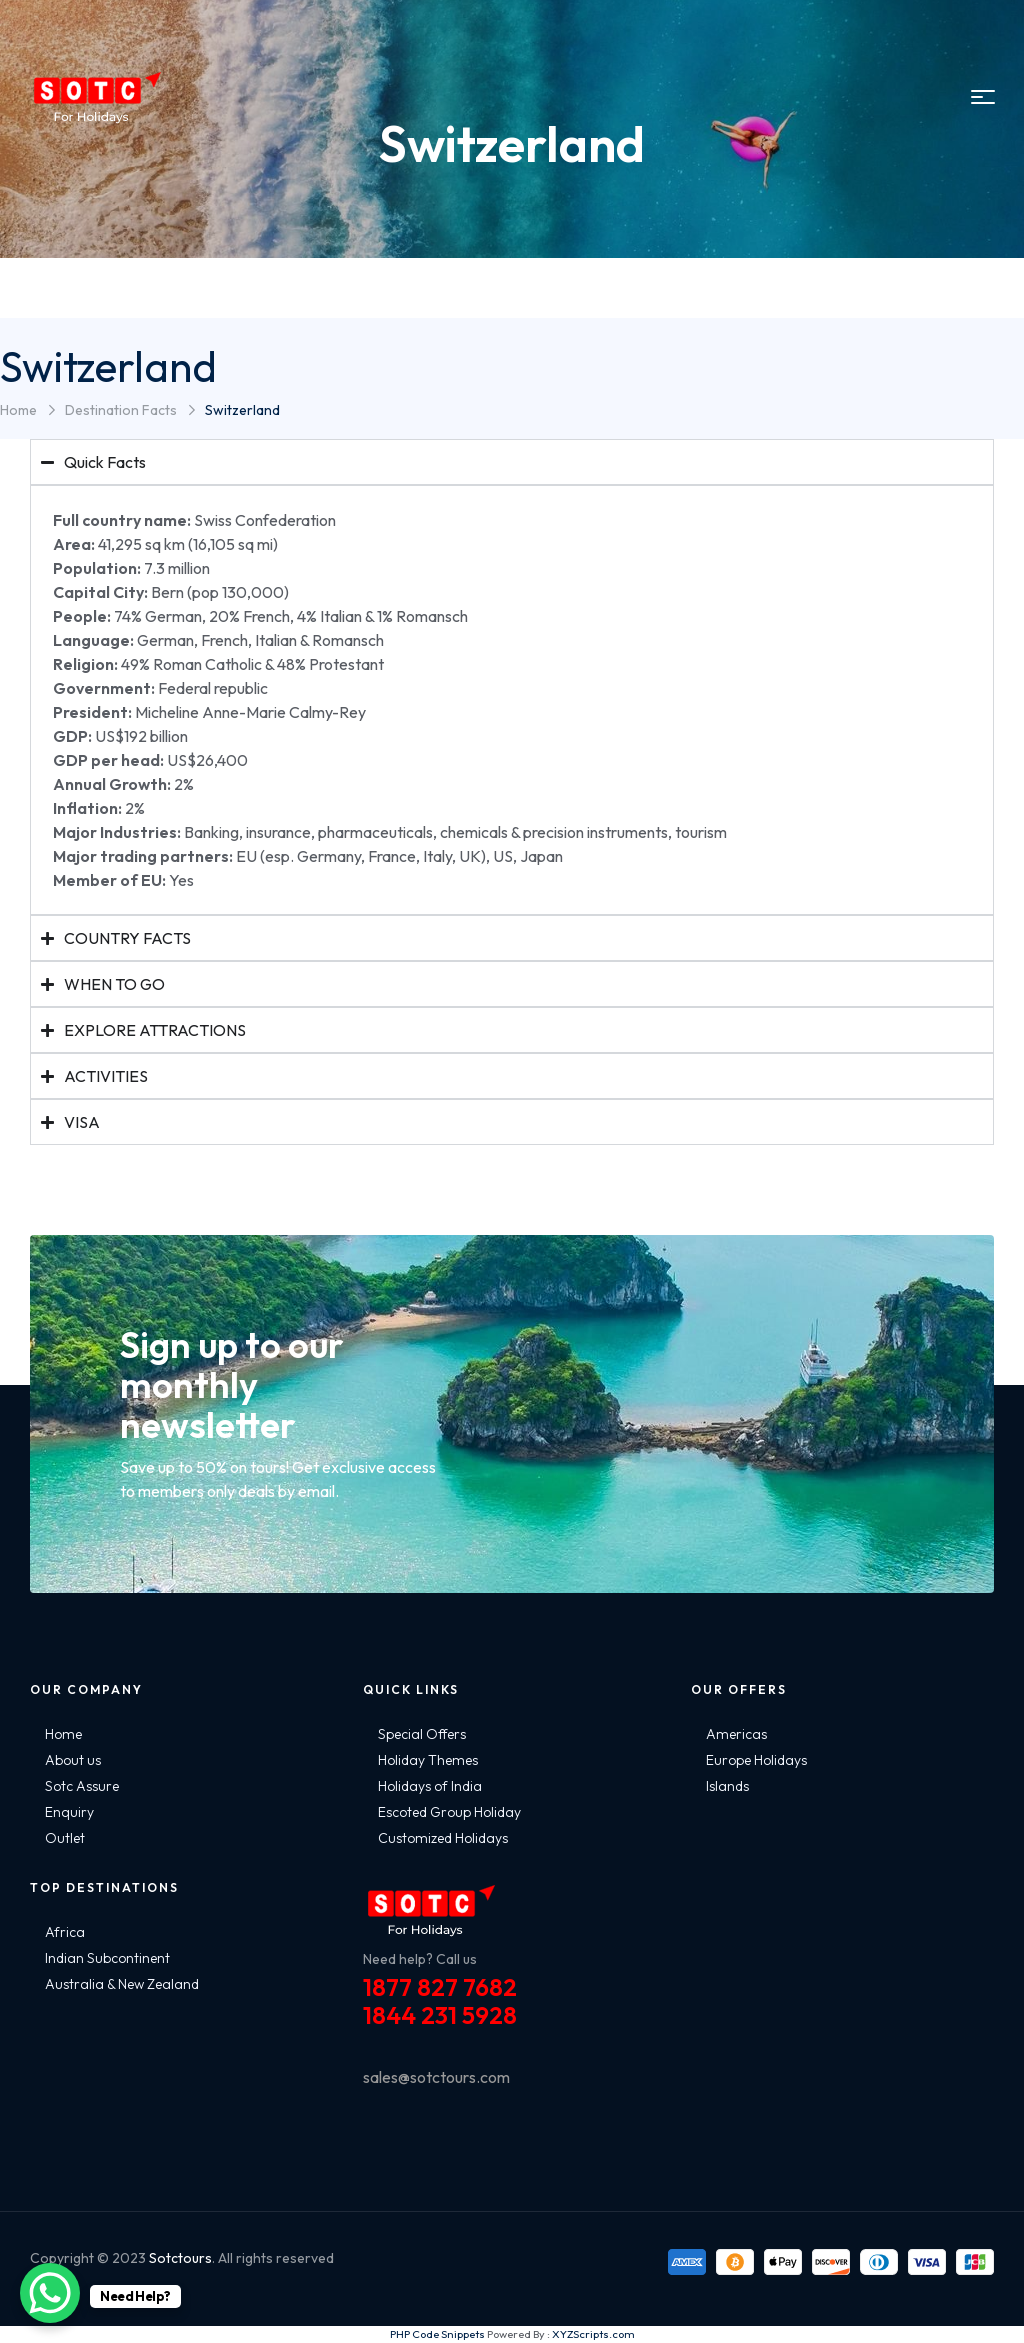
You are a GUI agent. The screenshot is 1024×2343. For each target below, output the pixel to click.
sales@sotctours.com (436, 2077)
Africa (65, 1932)
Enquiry (69, 1812)
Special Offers (422, 1734)
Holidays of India (430, 1786)
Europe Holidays (756, 1760)
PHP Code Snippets (437, 2334)
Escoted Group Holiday (449, 1812)
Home (18, 410)
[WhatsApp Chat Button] (50, 2293)
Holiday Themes (428, 1760)
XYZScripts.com (593, 2334)
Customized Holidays (443, 1838)
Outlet (65, 1838)
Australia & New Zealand (122, 1984)
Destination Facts (121, 410)
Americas (736, 1734)
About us (73, 1760)
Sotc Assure (82, 1786)
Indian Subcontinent (107, 1958)
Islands (727, 1786)
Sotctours (180, 2258)
